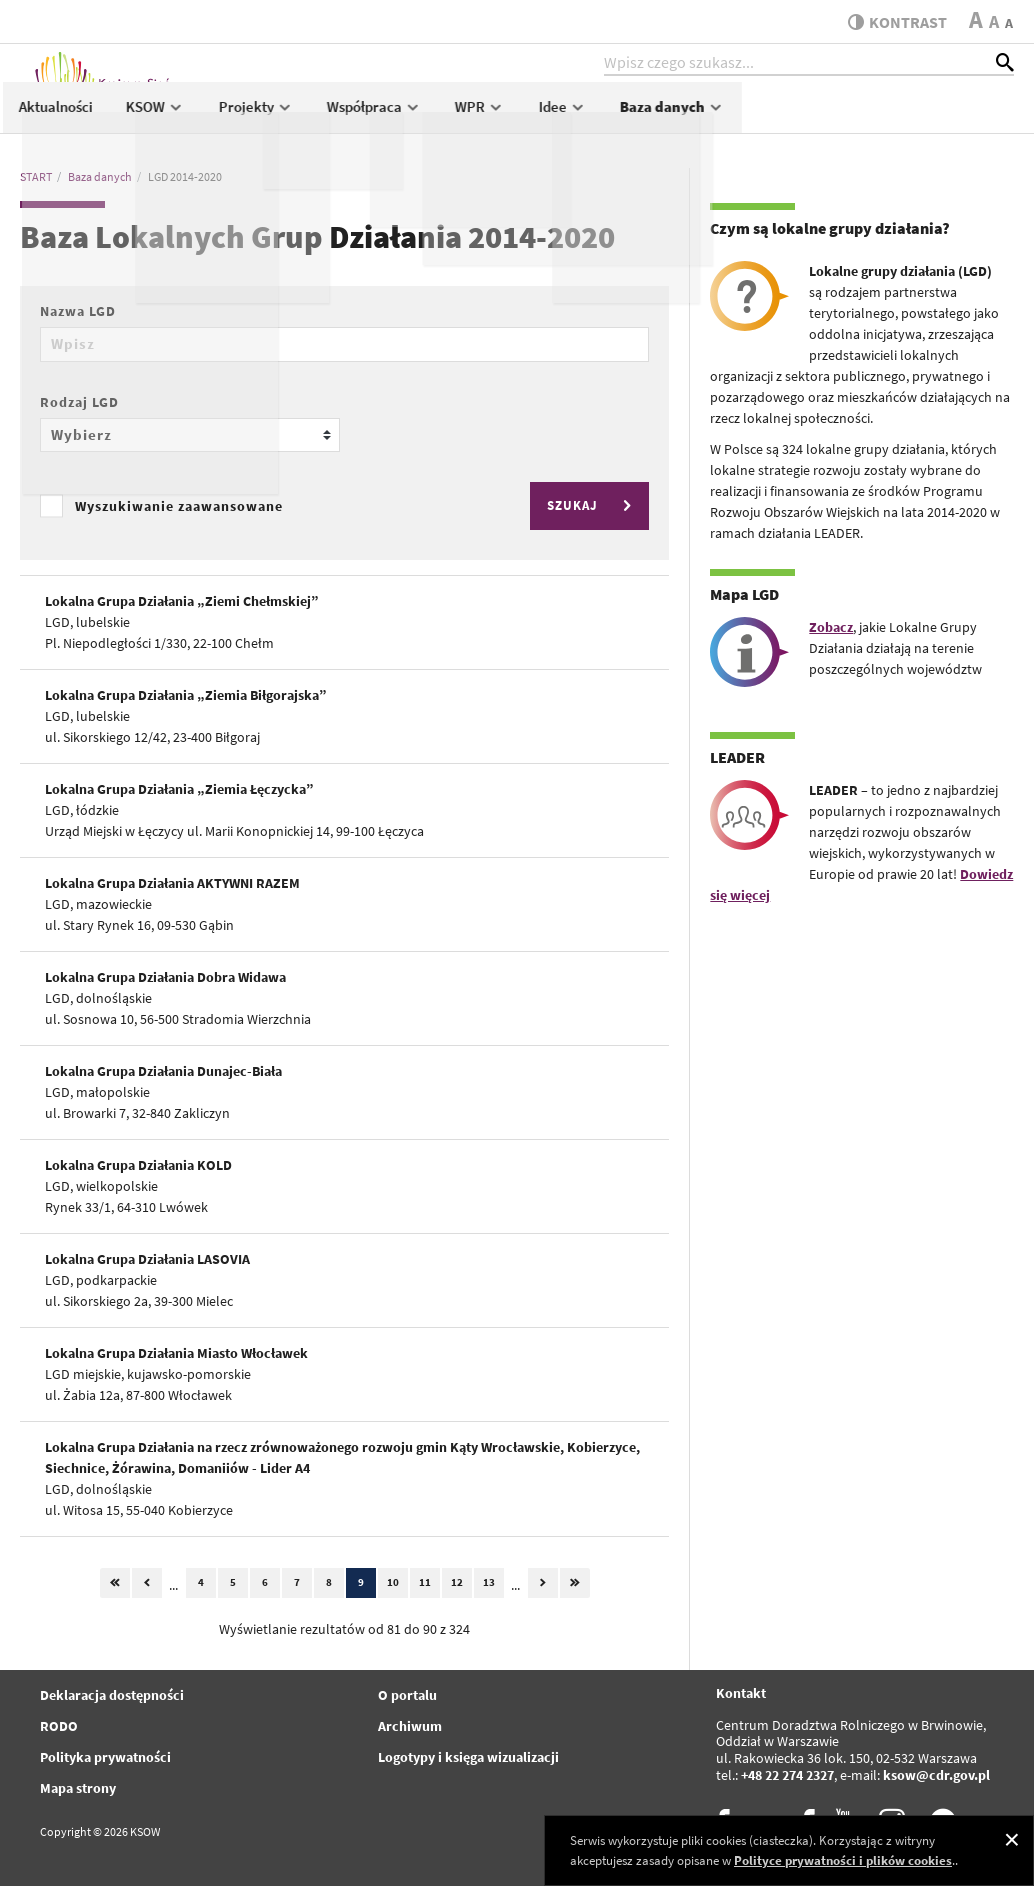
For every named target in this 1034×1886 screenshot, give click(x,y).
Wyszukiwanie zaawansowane (179, 506)
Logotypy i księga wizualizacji (468, 1757)
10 (393, 1582)
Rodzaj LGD (79, 402)
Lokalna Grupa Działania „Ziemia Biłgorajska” (186, 695)
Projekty (528, 116)
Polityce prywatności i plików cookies (843, 1860)
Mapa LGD (744, 594)
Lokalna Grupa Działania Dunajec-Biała (163, 1071)
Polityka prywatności (105, 1757)
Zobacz (831, 627)
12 (457, 1582)
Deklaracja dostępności (112, 1695)
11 (425, 1582)
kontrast (892, 22)
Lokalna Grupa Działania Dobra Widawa (165, 977)
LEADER (737, 757)
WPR (753, 116)
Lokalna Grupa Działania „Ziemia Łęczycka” (179, 789)
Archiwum (410, 1726)
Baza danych (944, 116)
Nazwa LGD (78, 311)
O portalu (407, 1695)
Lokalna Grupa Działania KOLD (138, 1165)
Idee (835, 116)
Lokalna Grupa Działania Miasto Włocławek (176, 1353)
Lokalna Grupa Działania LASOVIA (147, 1259)
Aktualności (329, 116)
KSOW (428, 116)
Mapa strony (78, 1788)
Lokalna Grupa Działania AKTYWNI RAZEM (172, 883)
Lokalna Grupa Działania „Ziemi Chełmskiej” (182, 601)
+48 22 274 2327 (787, 1775)
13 (489, 1582)
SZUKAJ (592, 505)
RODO (59, 1726)
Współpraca (646, 116)
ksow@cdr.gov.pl (936, 1775)
